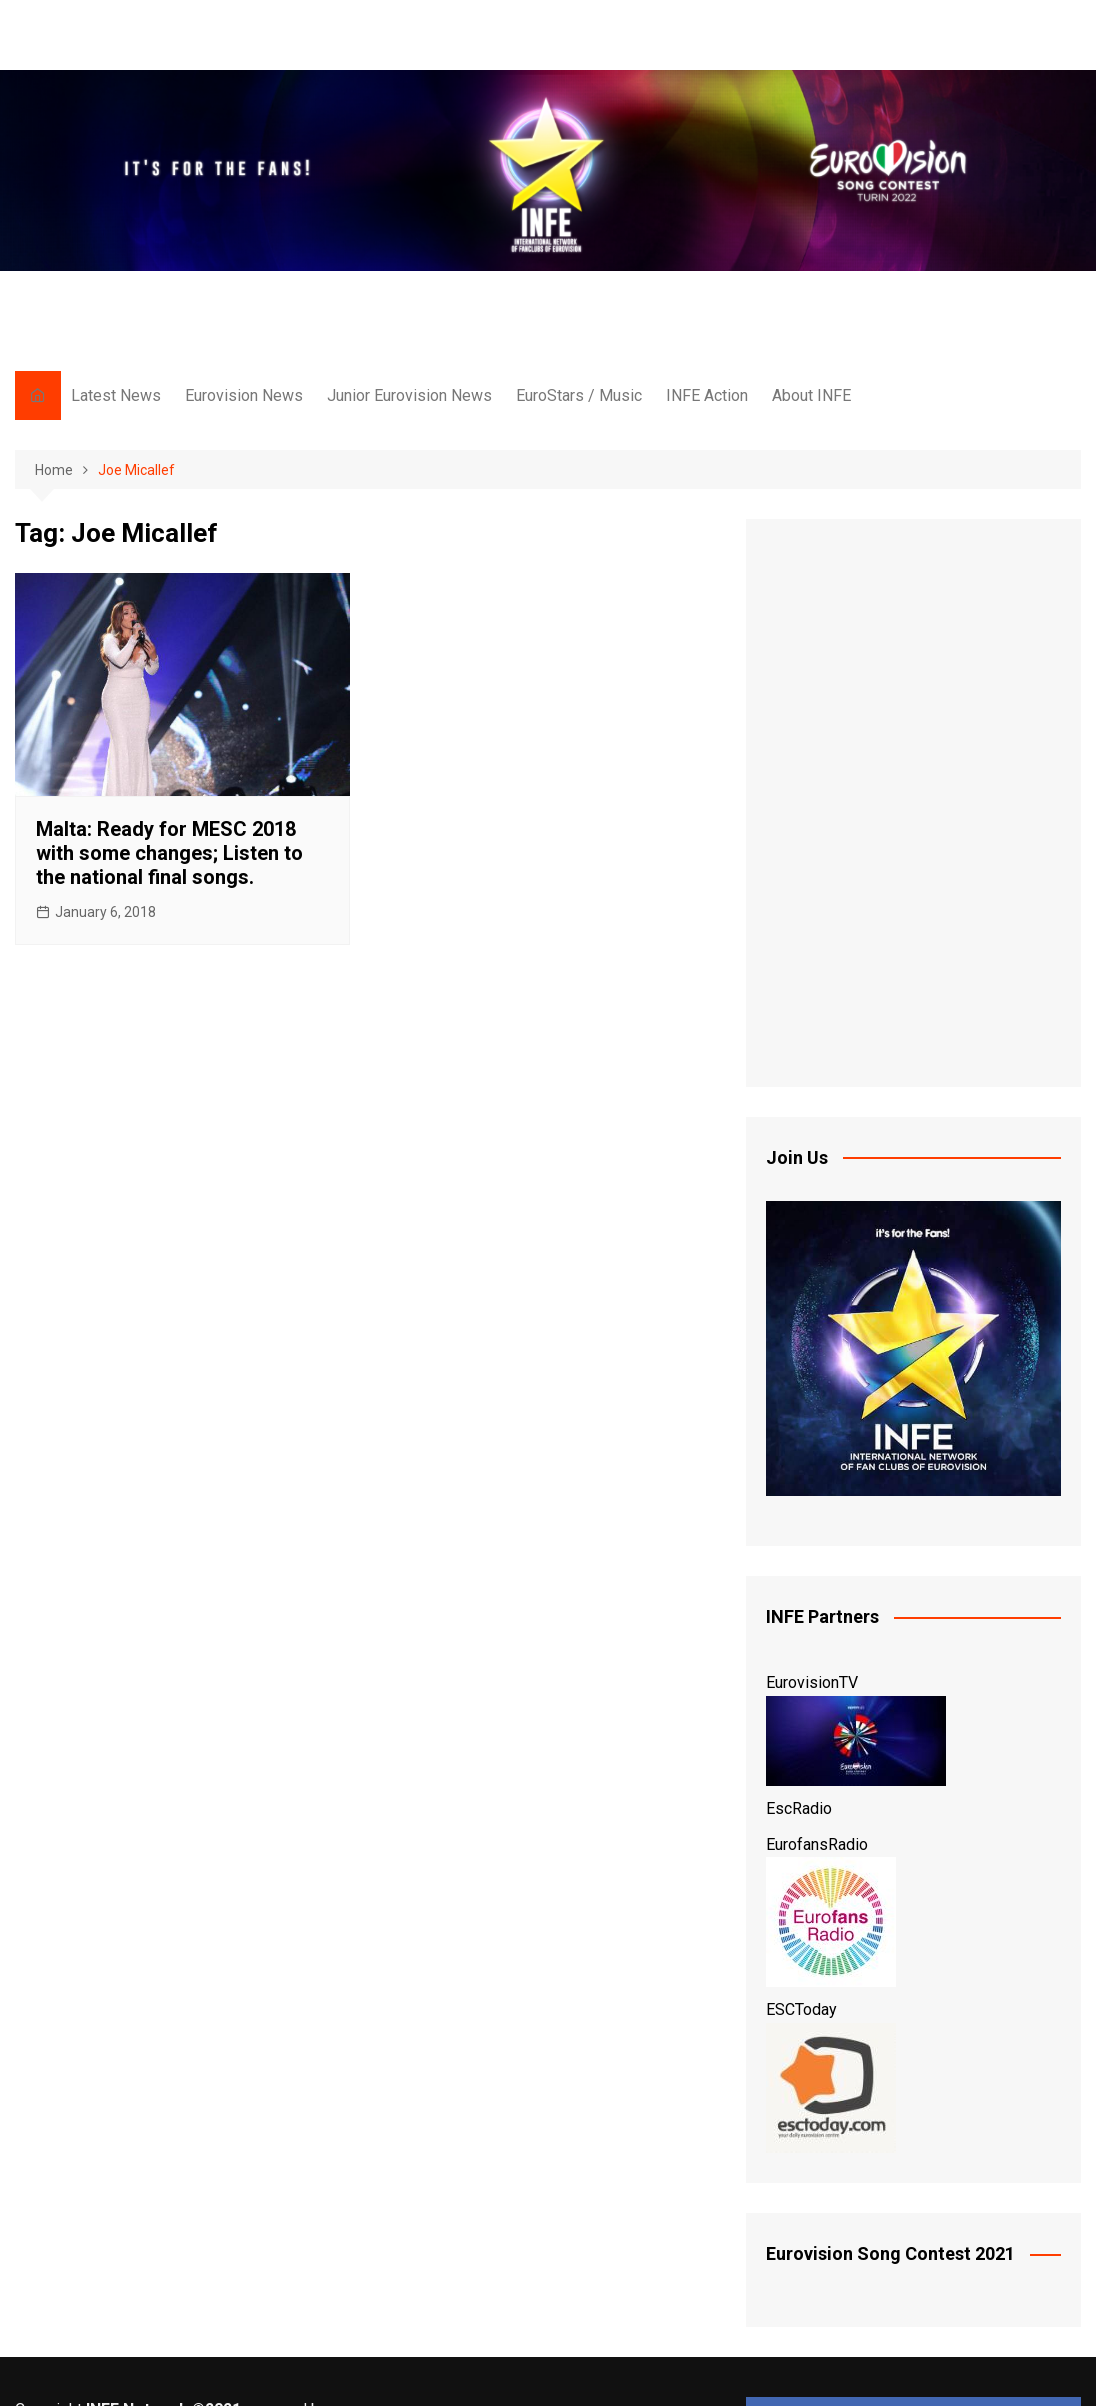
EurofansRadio (817, 1844)
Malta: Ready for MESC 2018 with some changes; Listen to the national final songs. (169, 853)
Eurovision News (244, 395)
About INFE (811, 395)
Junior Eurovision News (409, 395)
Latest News (116, 395)
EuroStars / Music (579, 395)
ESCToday (801, 2009)
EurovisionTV (812, 1682)
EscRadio (799, 1808)
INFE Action (707, 395)
